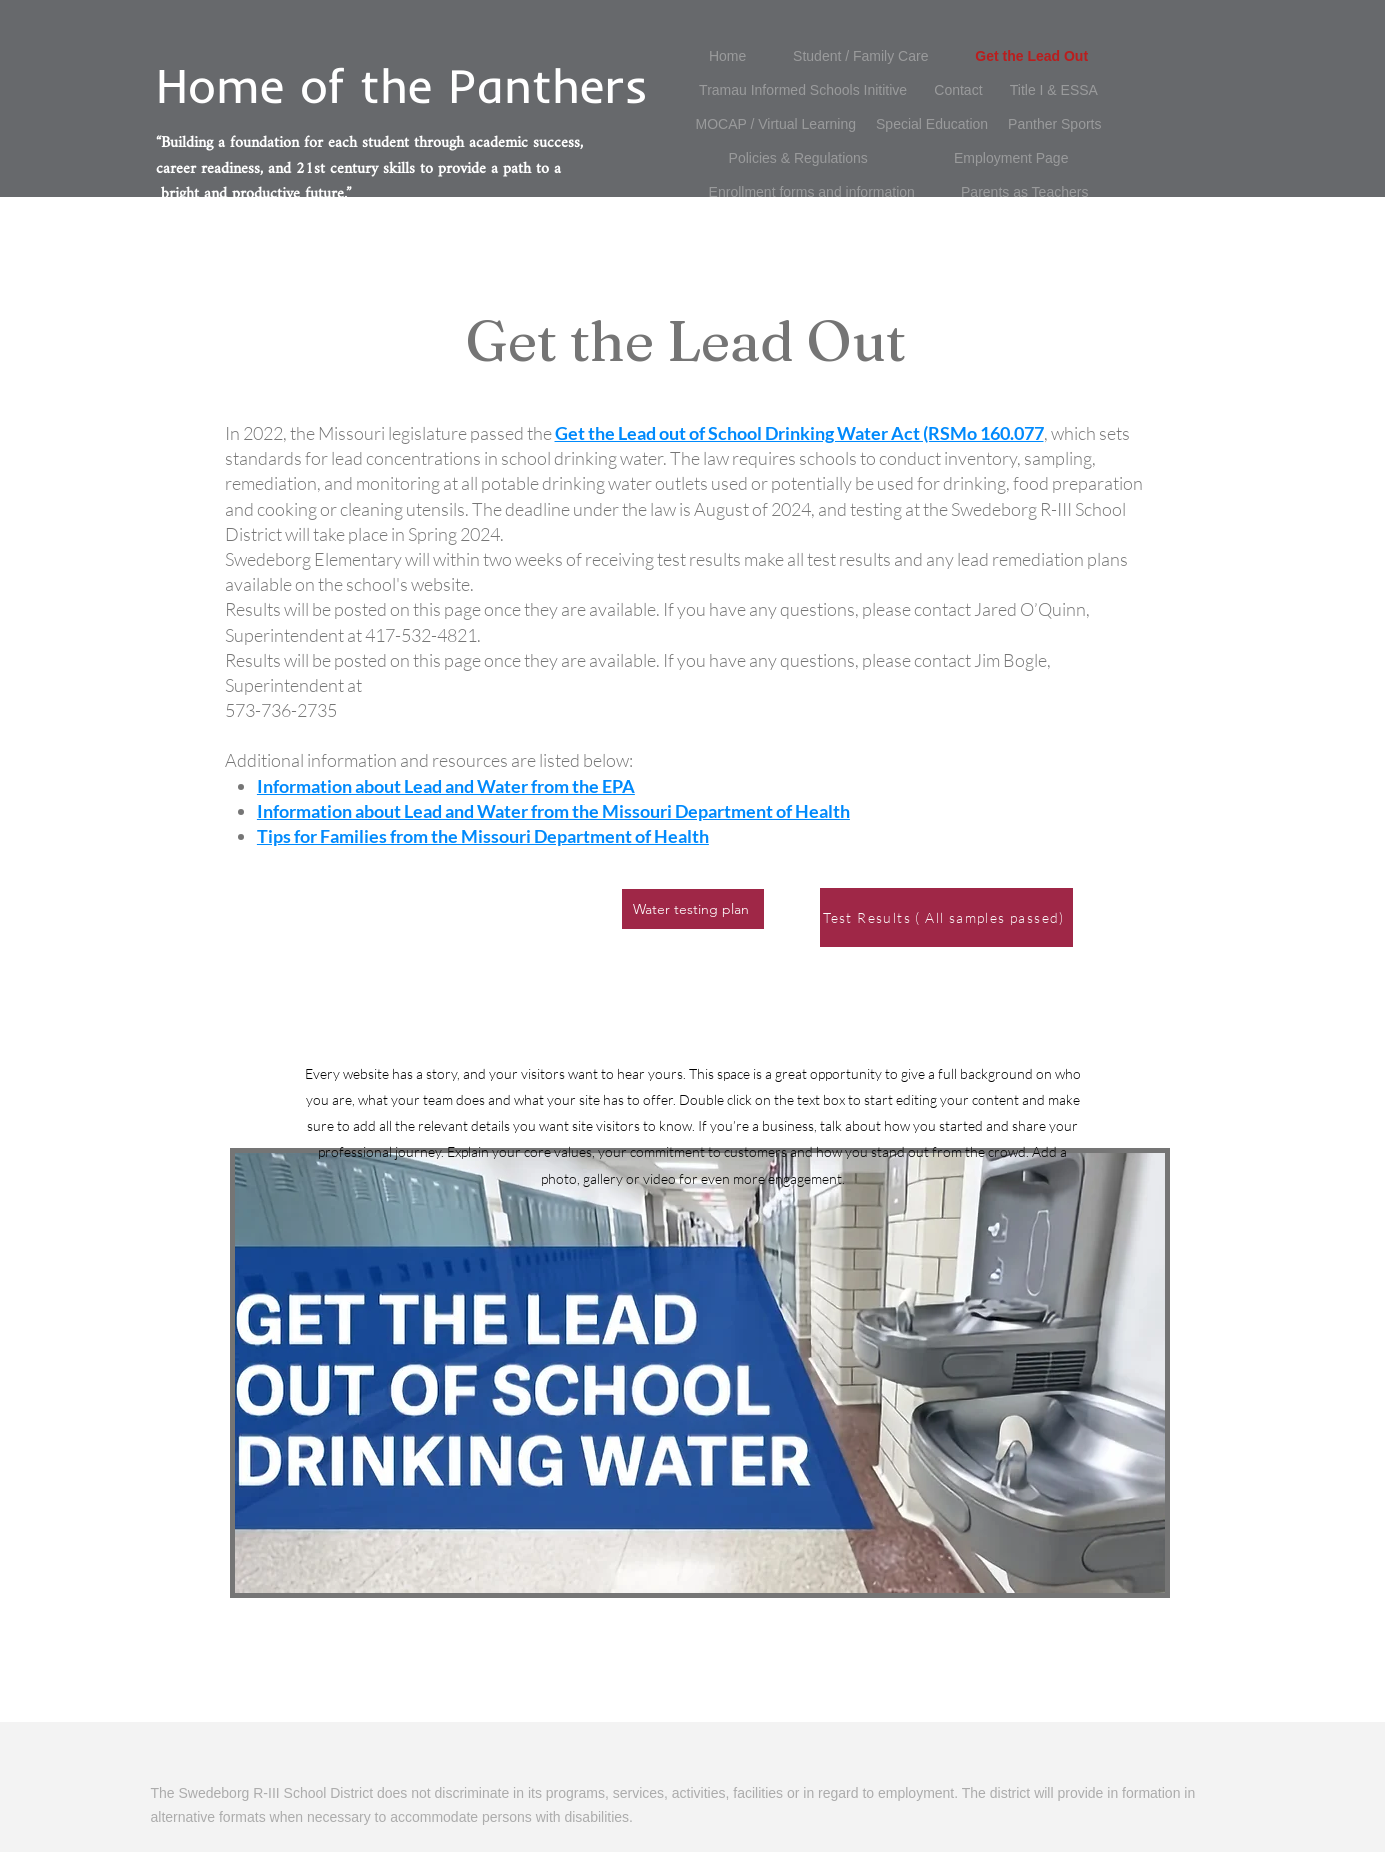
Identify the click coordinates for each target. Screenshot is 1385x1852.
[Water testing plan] (693, 909)
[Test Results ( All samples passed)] (946, 917)
